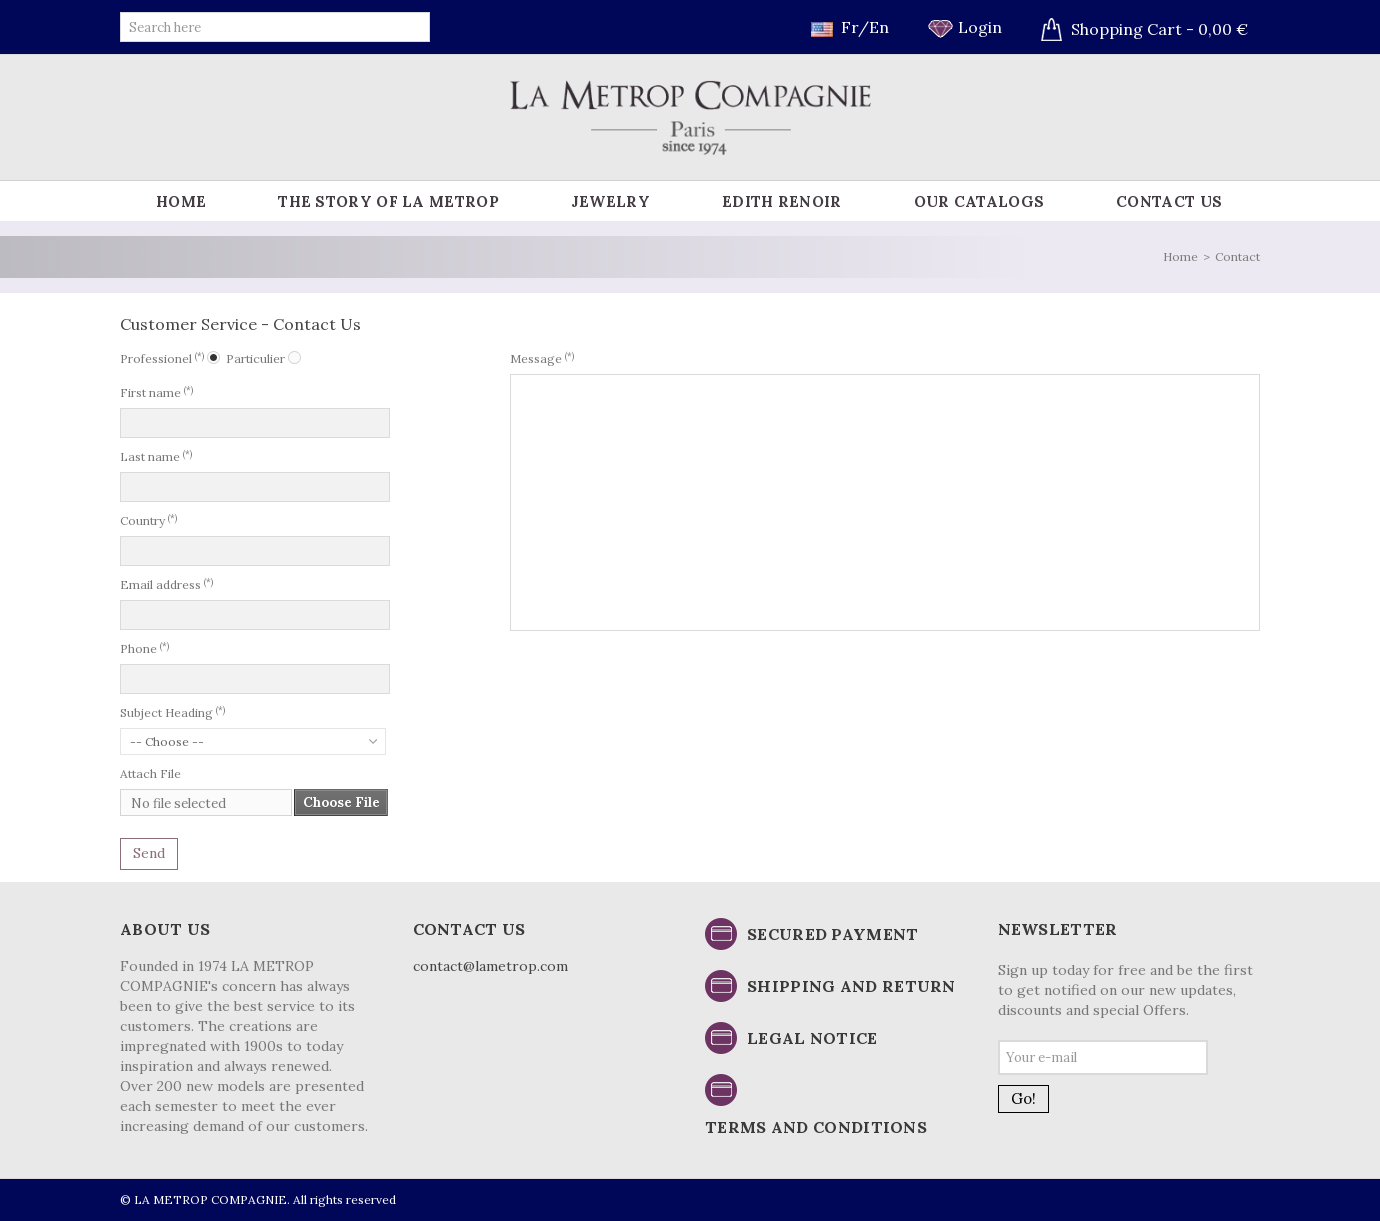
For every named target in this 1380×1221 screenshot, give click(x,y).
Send (149, 853)
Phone (144, 648)
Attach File (150, 773)
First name (156, 392)
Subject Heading (172, 712)
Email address (166, 584)
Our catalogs (979, 201)
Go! (1023, 1098)
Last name (156, 456)
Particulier (255, 358)
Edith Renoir (782, 201)
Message (542, 358)
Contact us (1169, 201)
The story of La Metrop (388, 201)
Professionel (162, 358)
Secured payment (833, 934)
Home (181, 201)
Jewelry (610, 201)
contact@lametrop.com (490, 966)
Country (148, 520)
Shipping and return (851, 986)
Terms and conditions (816, 1127)
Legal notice (812, 1038)
